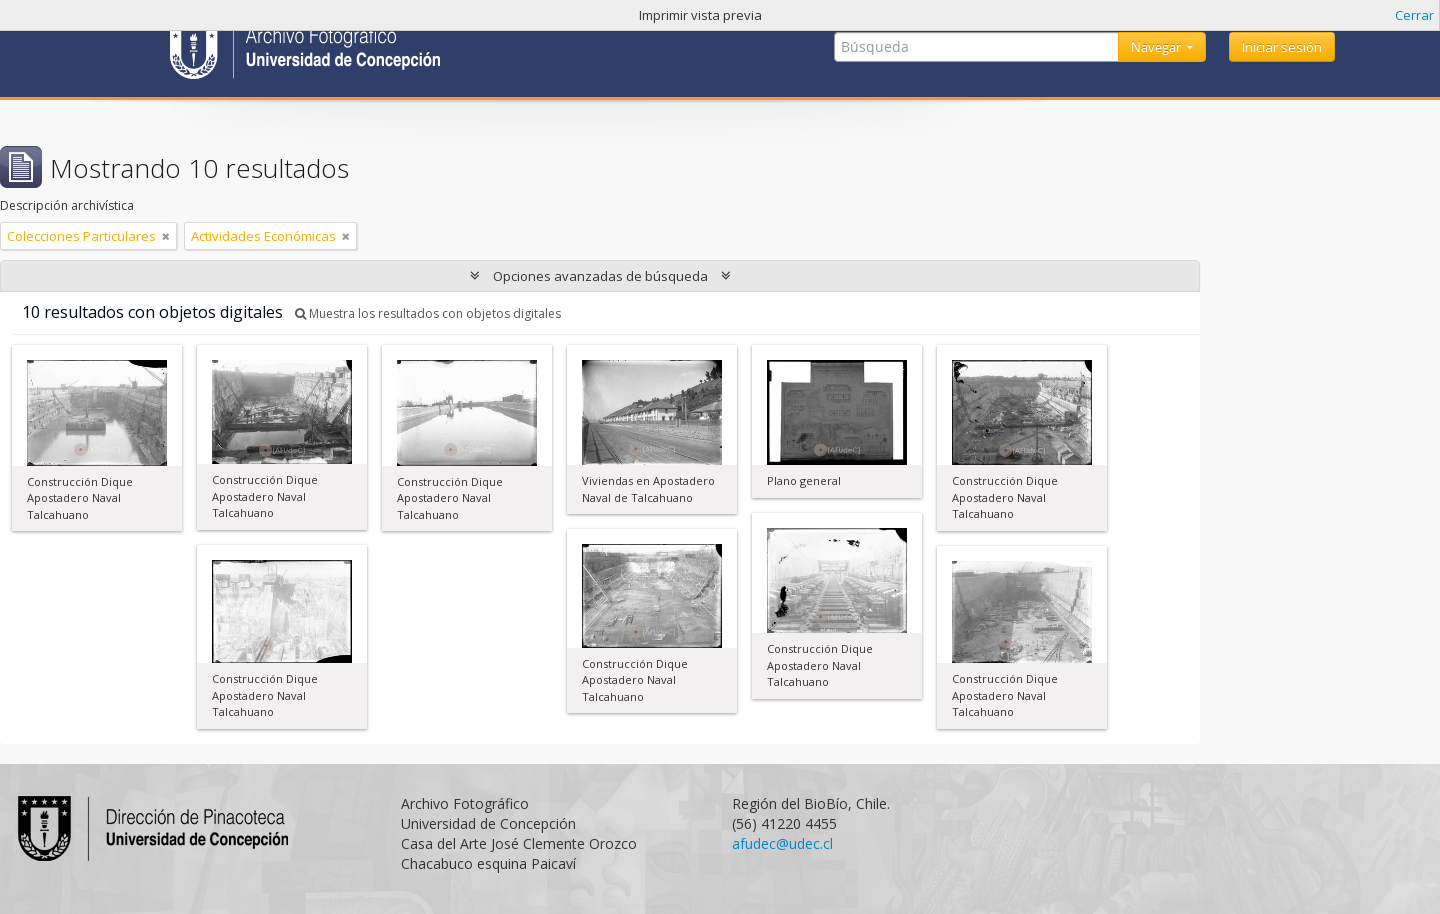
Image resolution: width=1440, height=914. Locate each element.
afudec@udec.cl (782, 843)
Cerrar (1414, 15)
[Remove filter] (166, 236)
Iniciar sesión (1282, 47)
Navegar (1157, 47)
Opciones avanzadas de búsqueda (600, 276)
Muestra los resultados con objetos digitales (428, 313)
